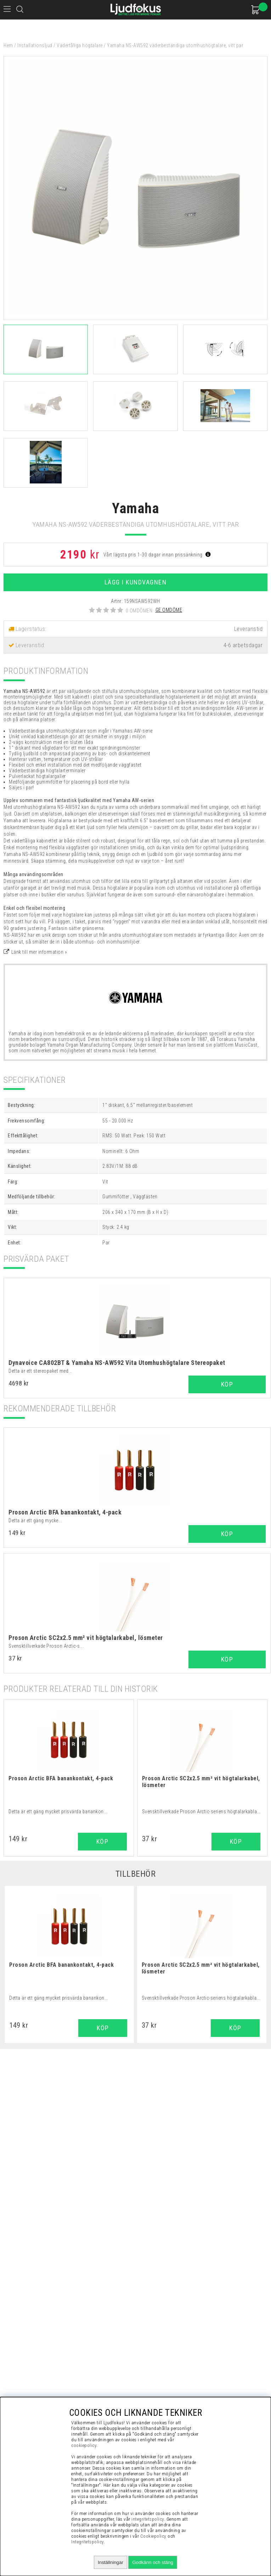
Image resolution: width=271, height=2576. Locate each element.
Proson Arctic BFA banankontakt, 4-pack (65, 1512)
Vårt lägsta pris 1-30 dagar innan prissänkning (157, 555)
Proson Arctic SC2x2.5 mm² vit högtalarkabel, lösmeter (86, 1637)
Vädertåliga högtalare (80, 45)
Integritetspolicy (87, 2541)
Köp (227, 1384)
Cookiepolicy (153, 2536)
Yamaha (135, 508)
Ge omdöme (169, 610)
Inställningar (110, 2562)
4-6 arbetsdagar (243, 645)
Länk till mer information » (39, 952)
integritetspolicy (147, 2519)
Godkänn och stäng (152, 2562)
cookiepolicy (83, 2445)
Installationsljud (34, 45)
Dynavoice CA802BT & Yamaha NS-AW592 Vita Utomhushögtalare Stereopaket (117, 1362)
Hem (8, 45)
